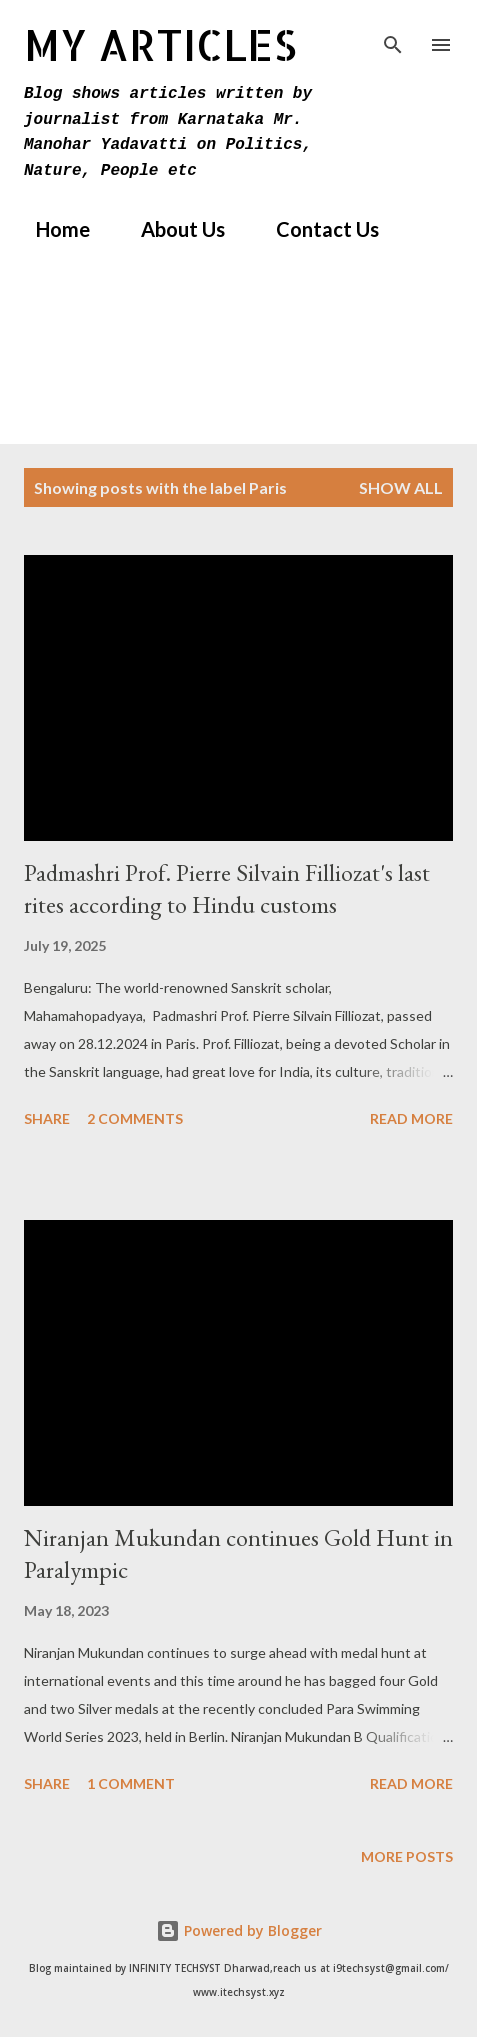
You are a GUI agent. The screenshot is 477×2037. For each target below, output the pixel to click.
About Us (171, 229)
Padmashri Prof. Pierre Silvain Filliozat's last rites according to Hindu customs (227, 888)
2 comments (135, 1118)
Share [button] (47, 1118)
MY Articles (160, 44)
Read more (411, 1118)
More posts (407, 1856)
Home (51, 229)
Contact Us (315, 229)
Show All (401, 487)
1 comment (131, 1783)
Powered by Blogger (239, 1930)
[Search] (393, 36)
